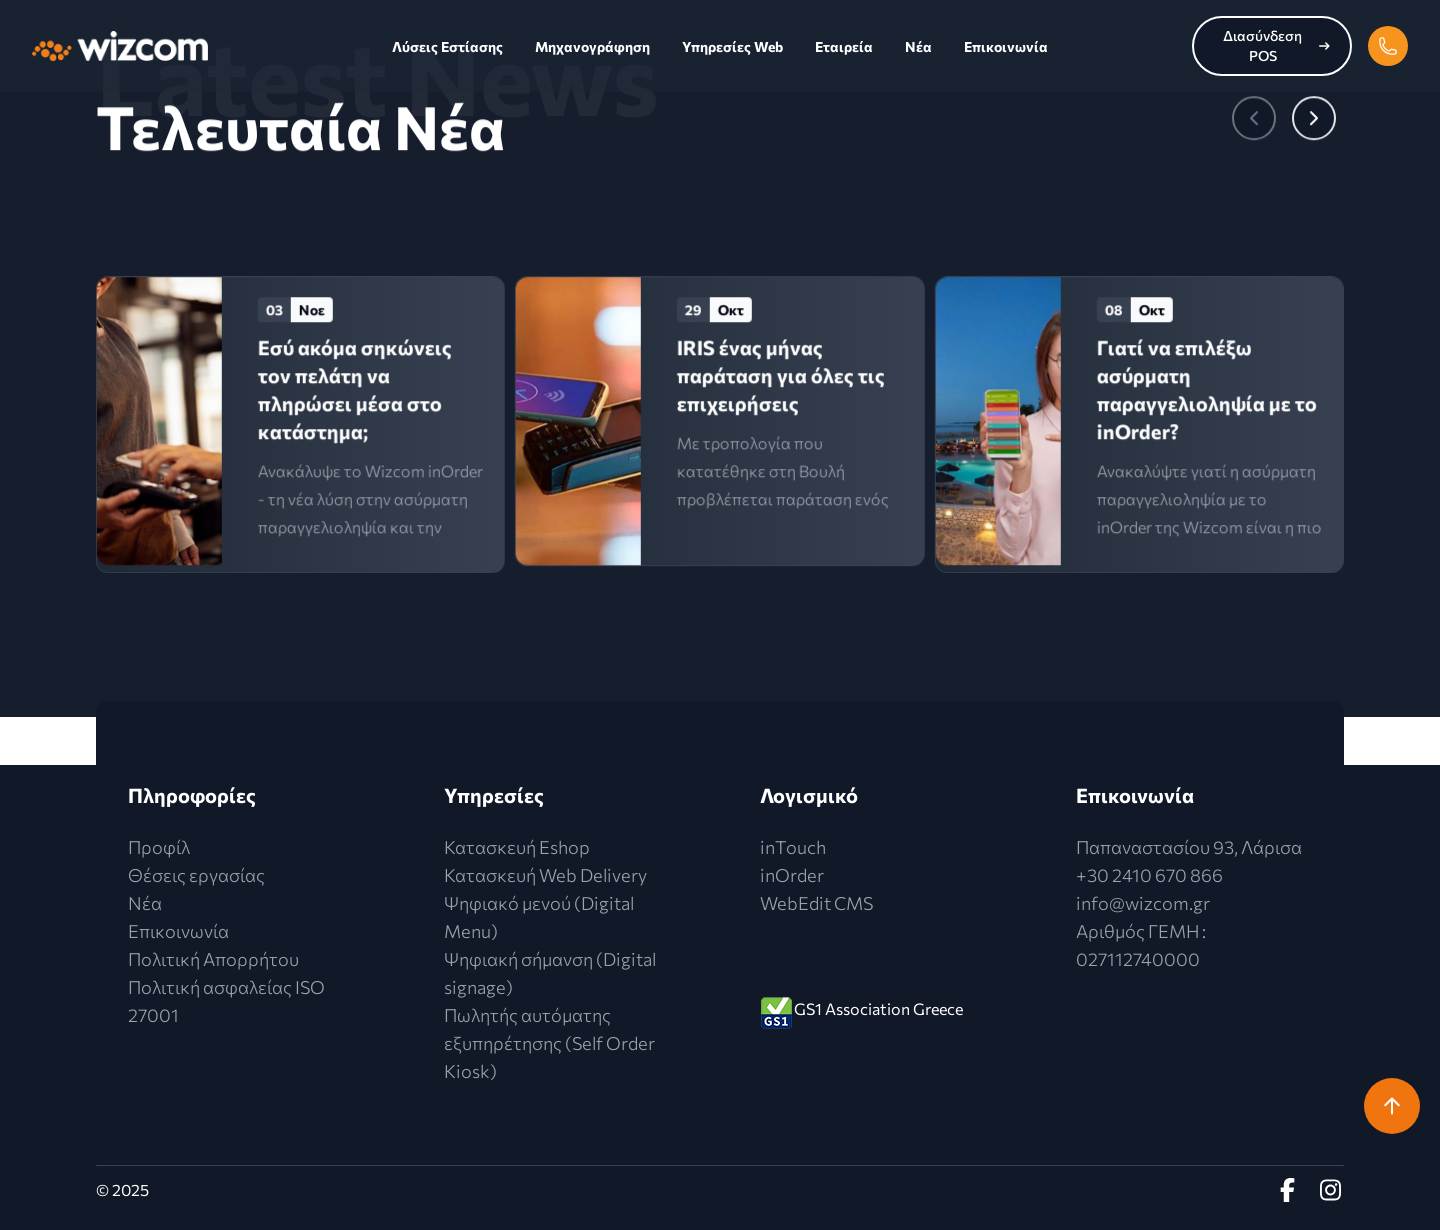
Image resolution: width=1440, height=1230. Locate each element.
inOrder (792, 875)
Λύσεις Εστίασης (447, 46)
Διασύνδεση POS (1276, 45)
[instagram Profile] (1332, 1190)
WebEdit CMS (816, 903)
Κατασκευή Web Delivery (545, 875)
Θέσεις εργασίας (196, 875)
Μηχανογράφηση (592, 46)
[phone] (1388, 46)
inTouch (793, 847)
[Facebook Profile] (1292, 1190)
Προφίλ (159, 847)
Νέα (918, 46)
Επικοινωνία (1006, 46)
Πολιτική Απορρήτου (213, 959)
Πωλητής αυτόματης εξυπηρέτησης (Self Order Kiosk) (549, 1043)
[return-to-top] (1392, 1106)
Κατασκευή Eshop (517, 847)
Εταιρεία (844, 46)
